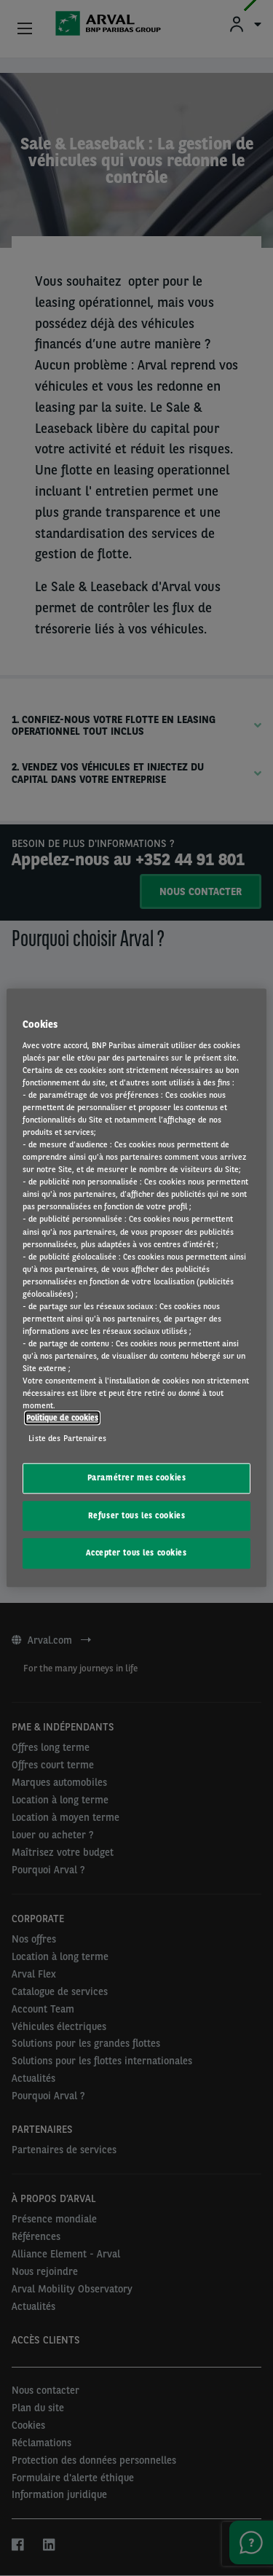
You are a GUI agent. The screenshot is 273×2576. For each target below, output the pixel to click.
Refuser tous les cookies (137, 1515)
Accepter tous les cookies (136, 1553)
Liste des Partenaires (67, 1438)
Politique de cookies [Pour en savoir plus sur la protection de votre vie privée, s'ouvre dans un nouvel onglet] (62, 1418)
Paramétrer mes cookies (136, 1477)
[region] (136, 1287)
